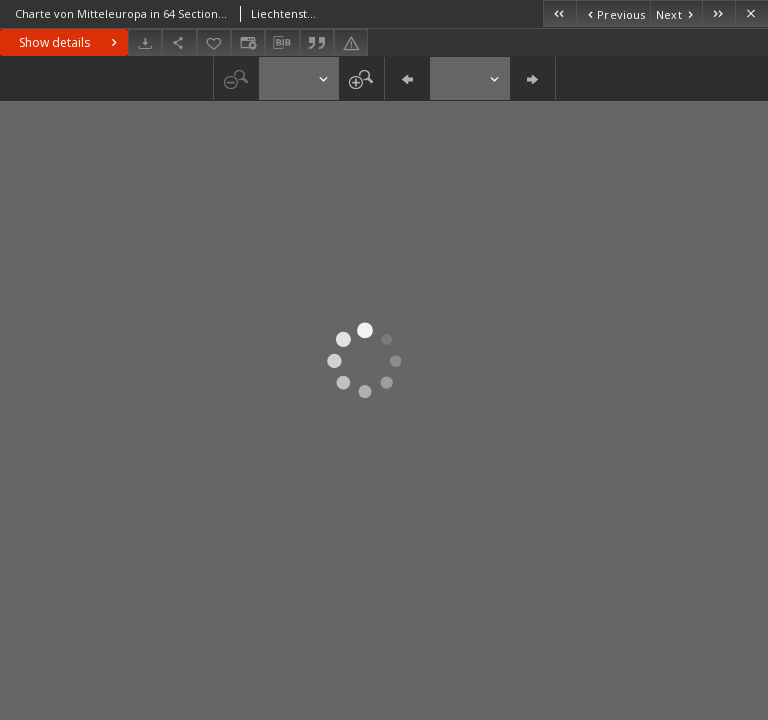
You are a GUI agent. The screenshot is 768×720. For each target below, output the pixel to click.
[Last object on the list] (718, 13)
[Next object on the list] (676, 13)
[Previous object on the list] (613, 13)
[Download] (145, 42)
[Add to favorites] (214, 42)
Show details (70, 42)
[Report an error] (351, 42)
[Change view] (248, 42)
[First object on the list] (559, 13)
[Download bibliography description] (282, 43)
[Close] (751, 13)
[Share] (179, 42)
